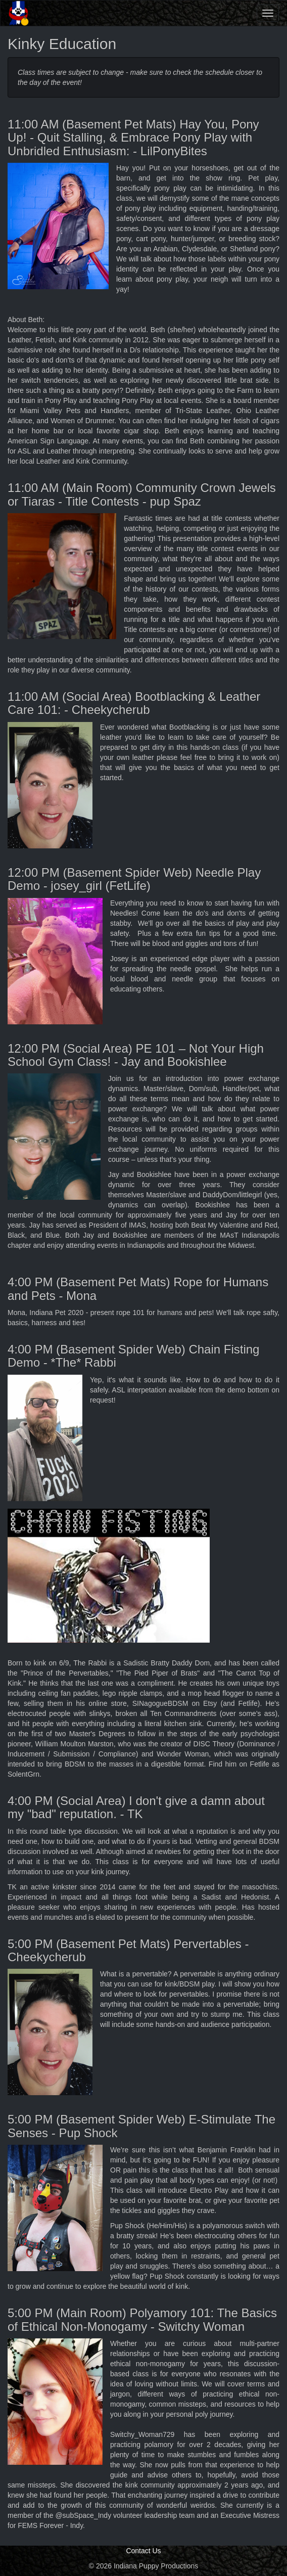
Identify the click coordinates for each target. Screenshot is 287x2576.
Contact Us (143, 2551)
